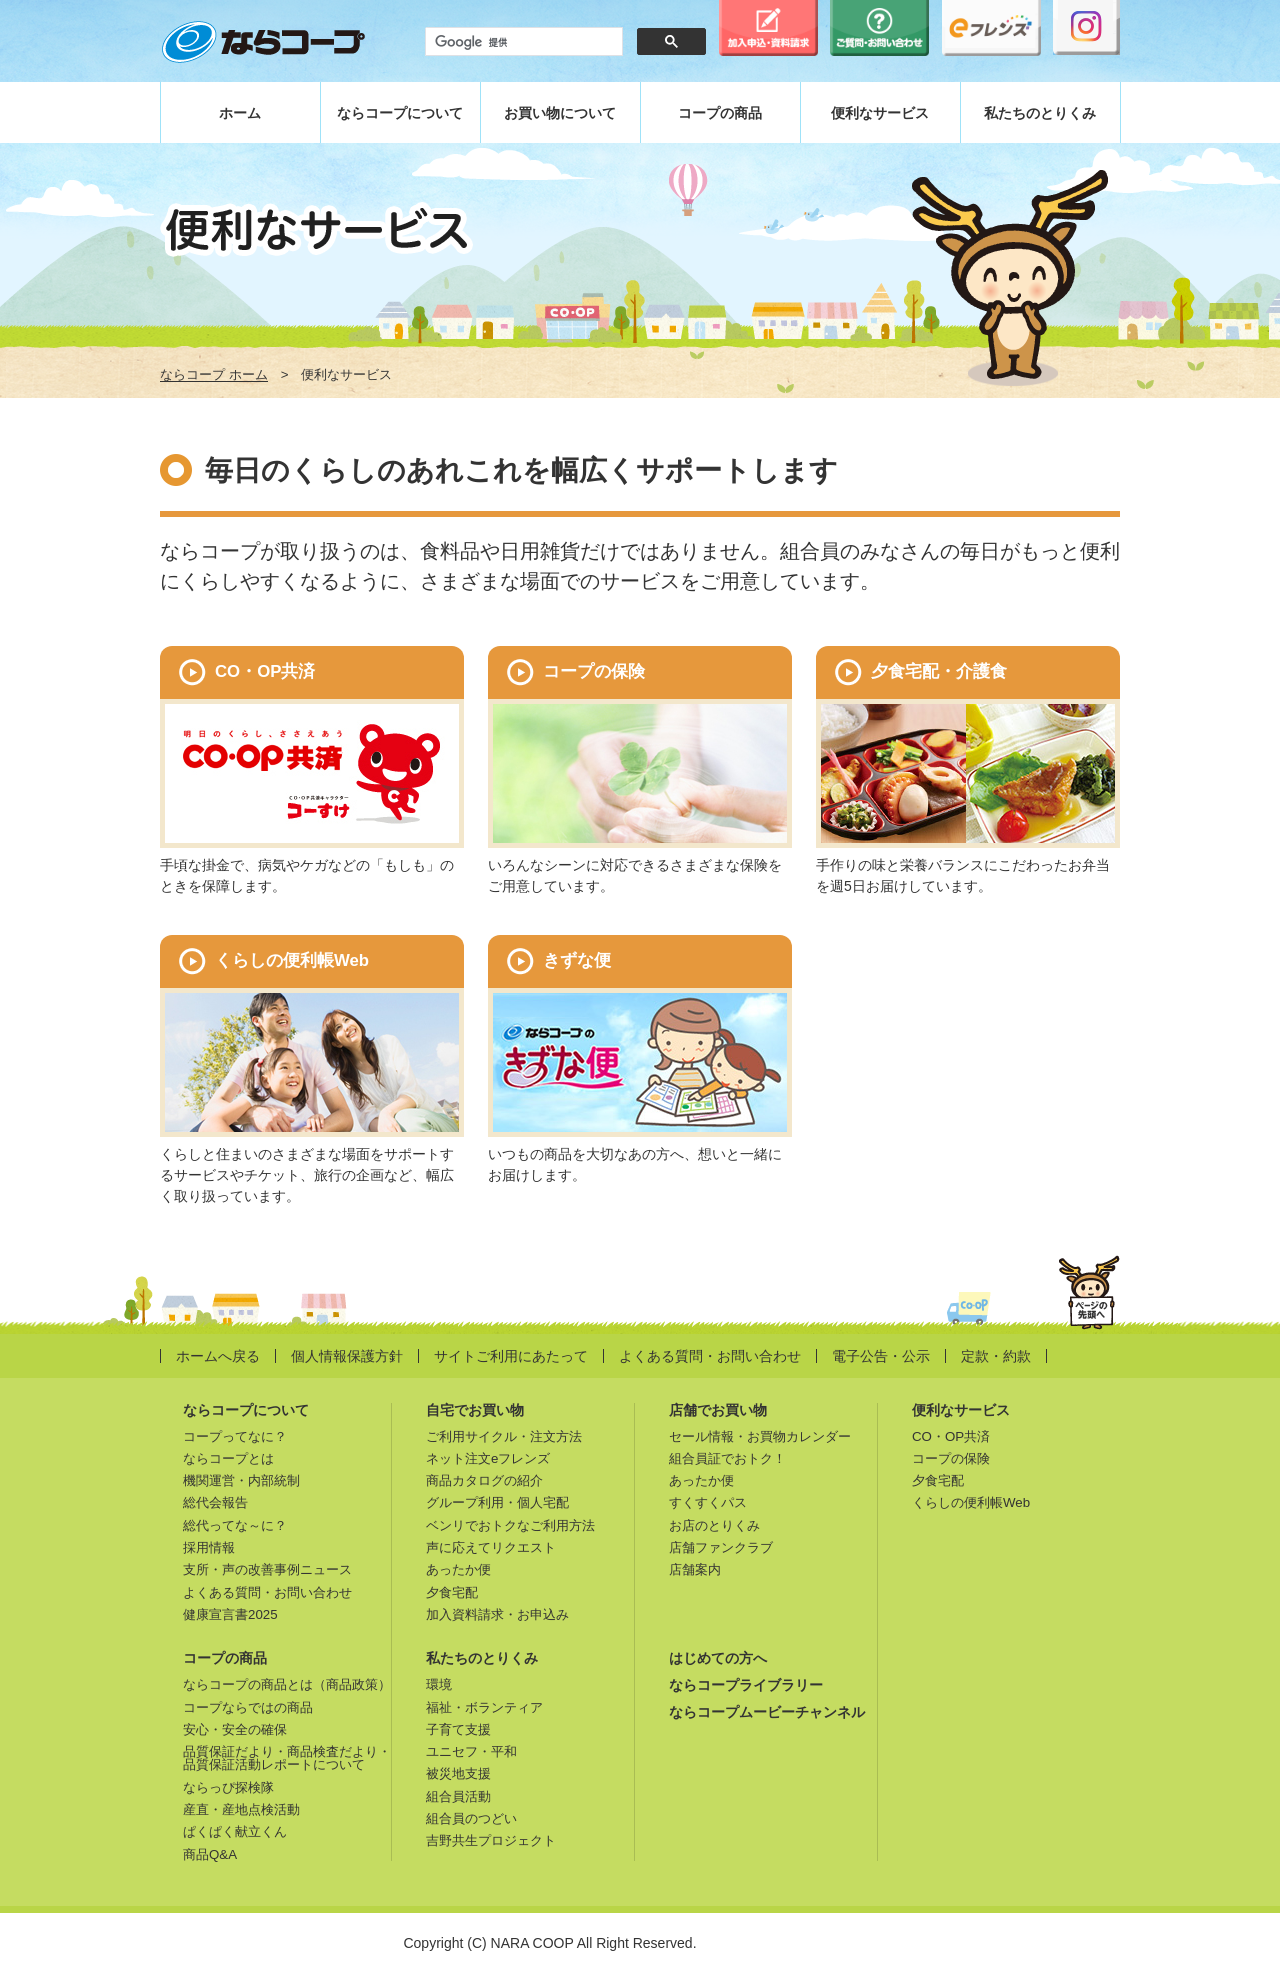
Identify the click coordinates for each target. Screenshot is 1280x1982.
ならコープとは (228, 1458)
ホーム (240, 113)
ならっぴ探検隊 (228, 1787)
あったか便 (458, 1569)
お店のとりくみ (714, 1525)
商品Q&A (210, 1854)
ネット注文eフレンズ (488, 1458)
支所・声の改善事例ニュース (267, 1569)
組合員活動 (458, 1796)
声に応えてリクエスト (491, 1547)
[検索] (522, 42)
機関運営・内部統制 (241, 1480)
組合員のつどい (471, 1818)
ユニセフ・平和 (471, 1751)
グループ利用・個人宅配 (497, 1502)
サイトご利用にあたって (511, 1356)
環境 (439, 1684)
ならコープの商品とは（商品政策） (287, 1684)
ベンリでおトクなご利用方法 (510, 1525)
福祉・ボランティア (484, 1707)
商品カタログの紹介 (484, 1480)
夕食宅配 (452, 1592)
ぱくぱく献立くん (235, 1831)
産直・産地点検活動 (241, 1809)
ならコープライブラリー (746, 1685)
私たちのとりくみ (1040, 113)
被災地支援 (458, 1773)
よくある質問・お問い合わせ (710, 1356)
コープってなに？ (235, 1436)
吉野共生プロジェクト (491, 1840)
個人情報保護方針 (347, 1356)
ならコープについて (400, 113)
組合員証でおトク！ (727, 1458)
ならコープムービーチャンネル (767, 1712)
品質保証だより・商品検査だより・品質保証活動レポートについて (287, 1758)
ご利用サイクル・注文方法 (504, 1436)
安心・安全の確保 (235, 1729)
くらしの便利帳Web (971, 1502)
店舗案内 (695, 1569)
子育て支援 (458, 1729)
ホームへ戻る (218, 1356)
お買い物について (560, 113)
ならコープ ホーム (214, 375)
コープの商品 (720, 113)
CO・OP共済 (951, 1436)
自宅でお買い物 (475, 1410)
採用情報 (209, 1547)
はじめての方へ (718, 1658)
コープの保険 (951, 1458)
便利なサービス (880, 113)
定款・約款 (996, 1356)
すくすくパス (708, 1502)
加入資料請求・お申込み (497, 1614)
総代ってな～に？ (235, 1525)
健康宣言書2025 (230, 1614)
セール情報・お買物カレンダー (760, 1436)
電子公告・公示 (881, 1356)
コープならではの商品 (248, 1707)
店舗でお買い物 (718, 1410)
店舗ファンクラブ (721, 1547)
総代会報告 (215, 1502)
